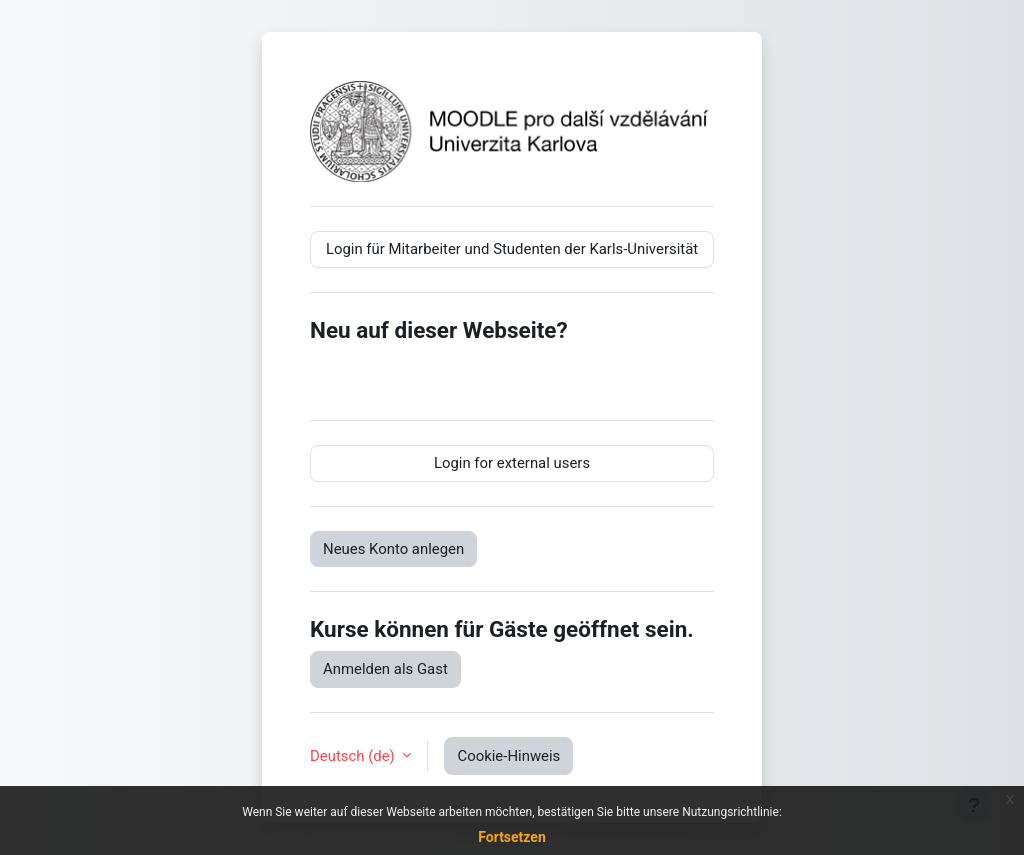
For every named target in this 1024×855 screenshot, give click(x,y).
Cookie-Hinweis (508, 756)
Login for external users (512, 463)
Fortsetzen (512, 837)
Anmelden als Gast (385, 669)
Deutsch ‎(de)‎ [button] (354, 756)
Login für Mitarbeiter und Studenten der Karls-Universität (512, 249)
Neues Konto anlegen (393, 549)
